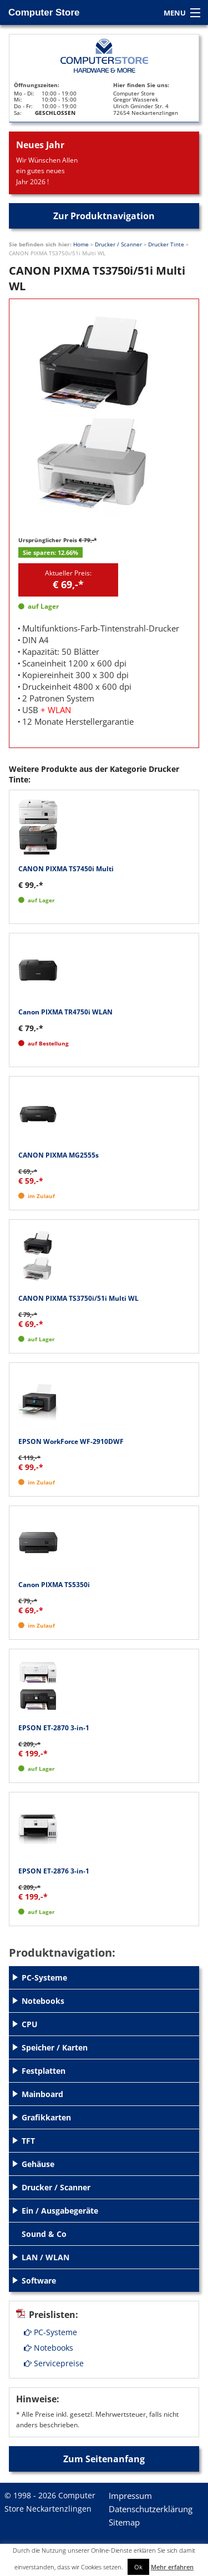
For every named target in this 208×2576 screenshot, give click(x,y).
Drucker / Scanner (118, 244)
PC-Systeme (50, 2332)
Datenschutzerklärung (150, 2508)
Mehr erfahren (172, 2567)
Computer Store (43, 12)
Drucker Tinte (166, 244)
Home (81, 244)
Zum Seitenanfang (104, 2459)
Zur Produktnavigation (104, 216)
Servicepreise (54, 2363)
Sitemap (124, 2522)
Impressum (130, 2495)
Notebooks (48, 2347)
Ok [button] (138, 2567)
